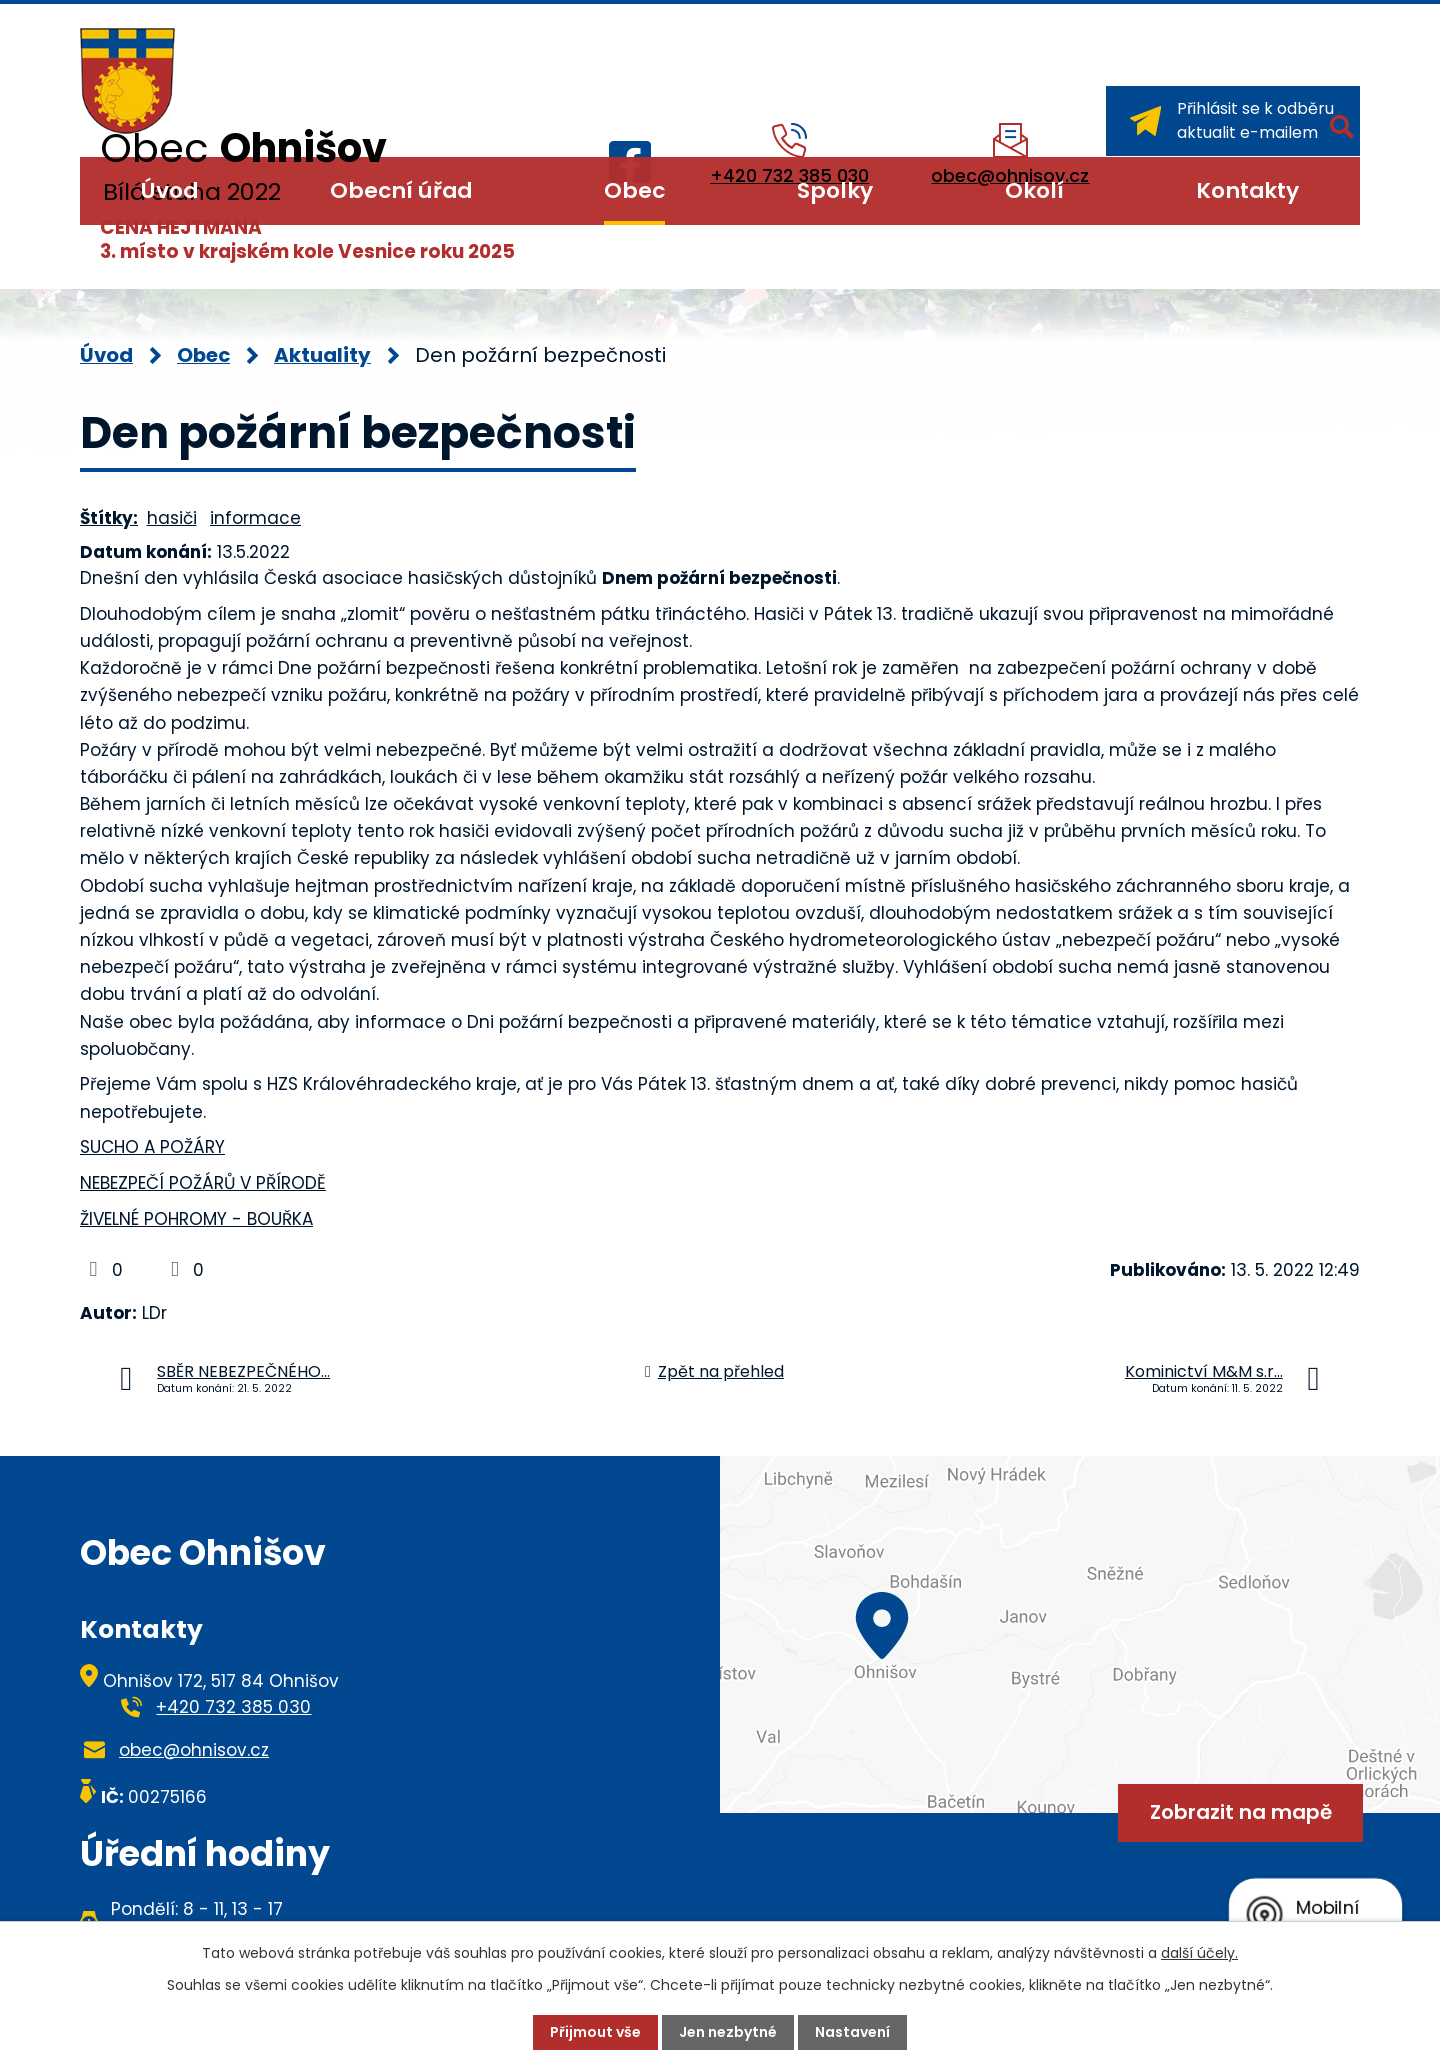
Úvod (169, 190)
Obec (634, 190)
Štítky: (109, 518)
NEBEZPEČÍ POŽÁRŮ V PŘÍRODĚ (203, 1183)
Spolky (835, 190)
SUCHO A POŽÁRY (152, 1147)
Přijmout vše (595, 2032)
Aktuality (322, 355)
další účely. (1199, 1953)
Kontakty (1247, 190)
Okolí (1034, 190)
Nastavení (852, 2032)
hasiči (172, 518)
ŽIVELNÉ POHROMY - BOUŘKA (196, 1219)
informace (255, 518)
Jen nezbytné (728, 2032)
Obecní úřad (401, 190)
